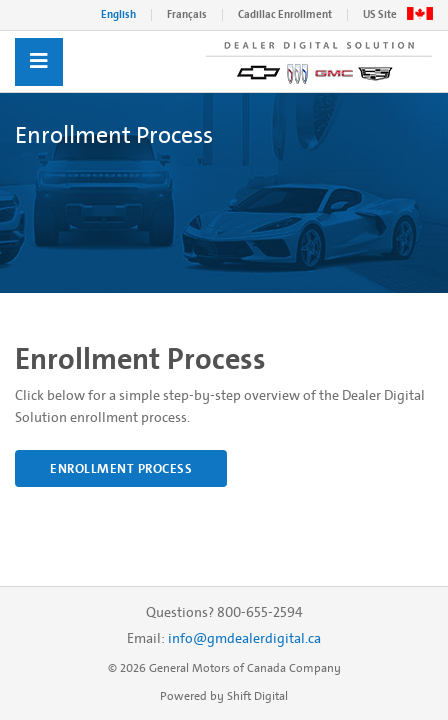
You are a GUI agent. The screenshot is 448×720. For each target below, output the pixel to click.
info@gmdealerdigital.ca (244, 638)
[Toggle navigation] (39, 62)
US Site (380, 14)
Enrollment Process (121, 468)
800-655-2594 (260, 612)
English (118, 14)
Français (187, 14)
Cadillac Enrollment (285, 14)
